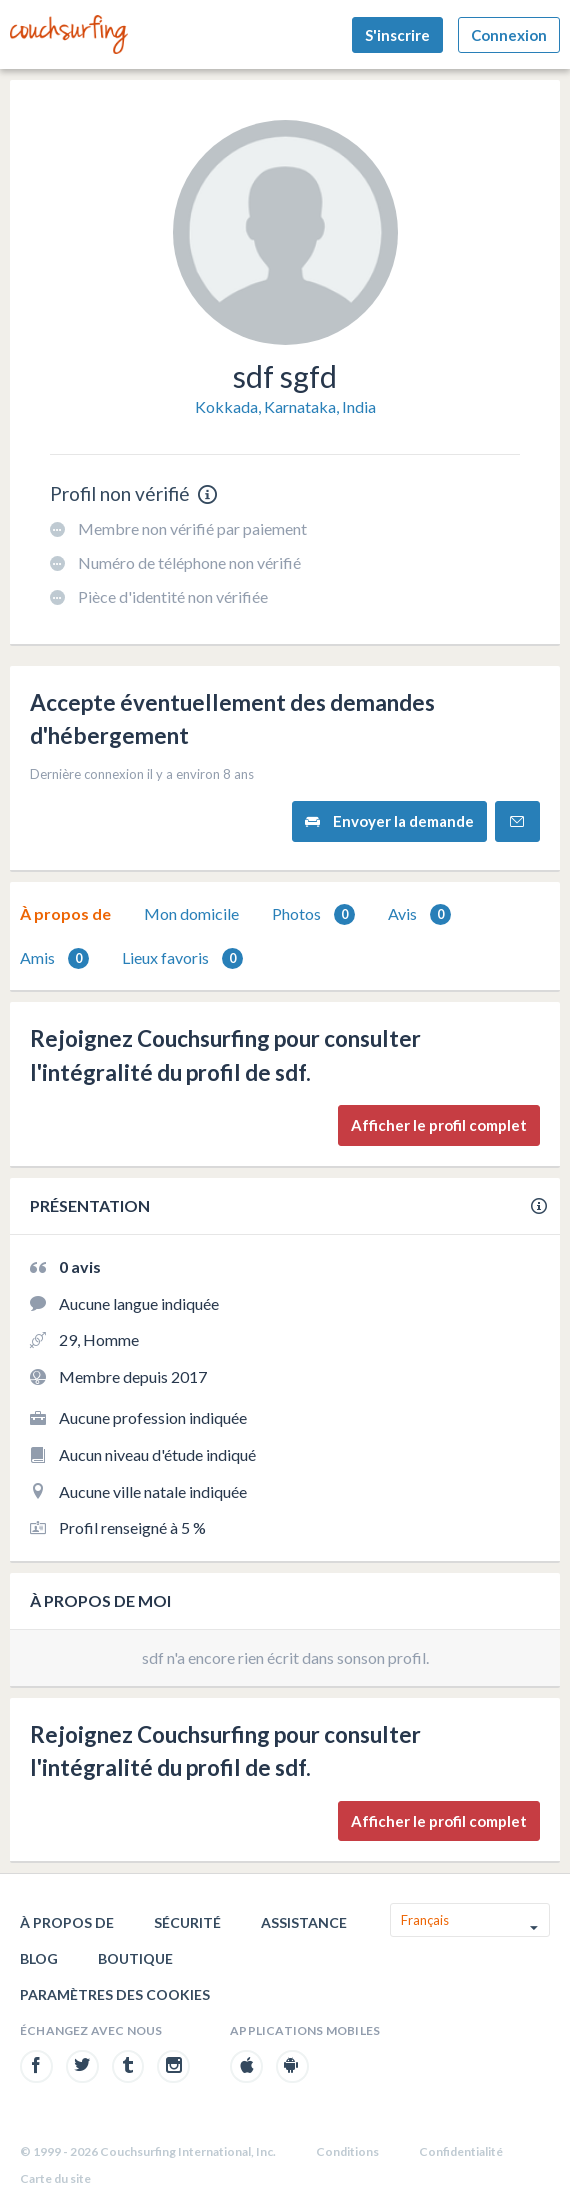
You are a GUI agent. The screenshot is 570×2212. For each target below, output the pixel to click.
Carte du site (55, 2178)
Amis (54, 958)
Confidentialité (461, 2151)
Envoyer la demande (389, 821)
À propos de (65, 913)
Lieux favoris (182, 958)
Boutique (135, 1958)
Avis (419, 914)
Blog (39, 1958)
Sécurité (187, 1922)
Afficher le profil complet (439, 1125)
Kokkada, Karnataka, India (285, 406)
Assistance (304, 1922)
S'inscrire (397, 35)
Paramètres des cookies (115, 1994)
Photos (313, 914)
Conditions (347, 2151)
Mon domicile (191, 913)
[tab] (65, 914)
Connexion (509, 35)
